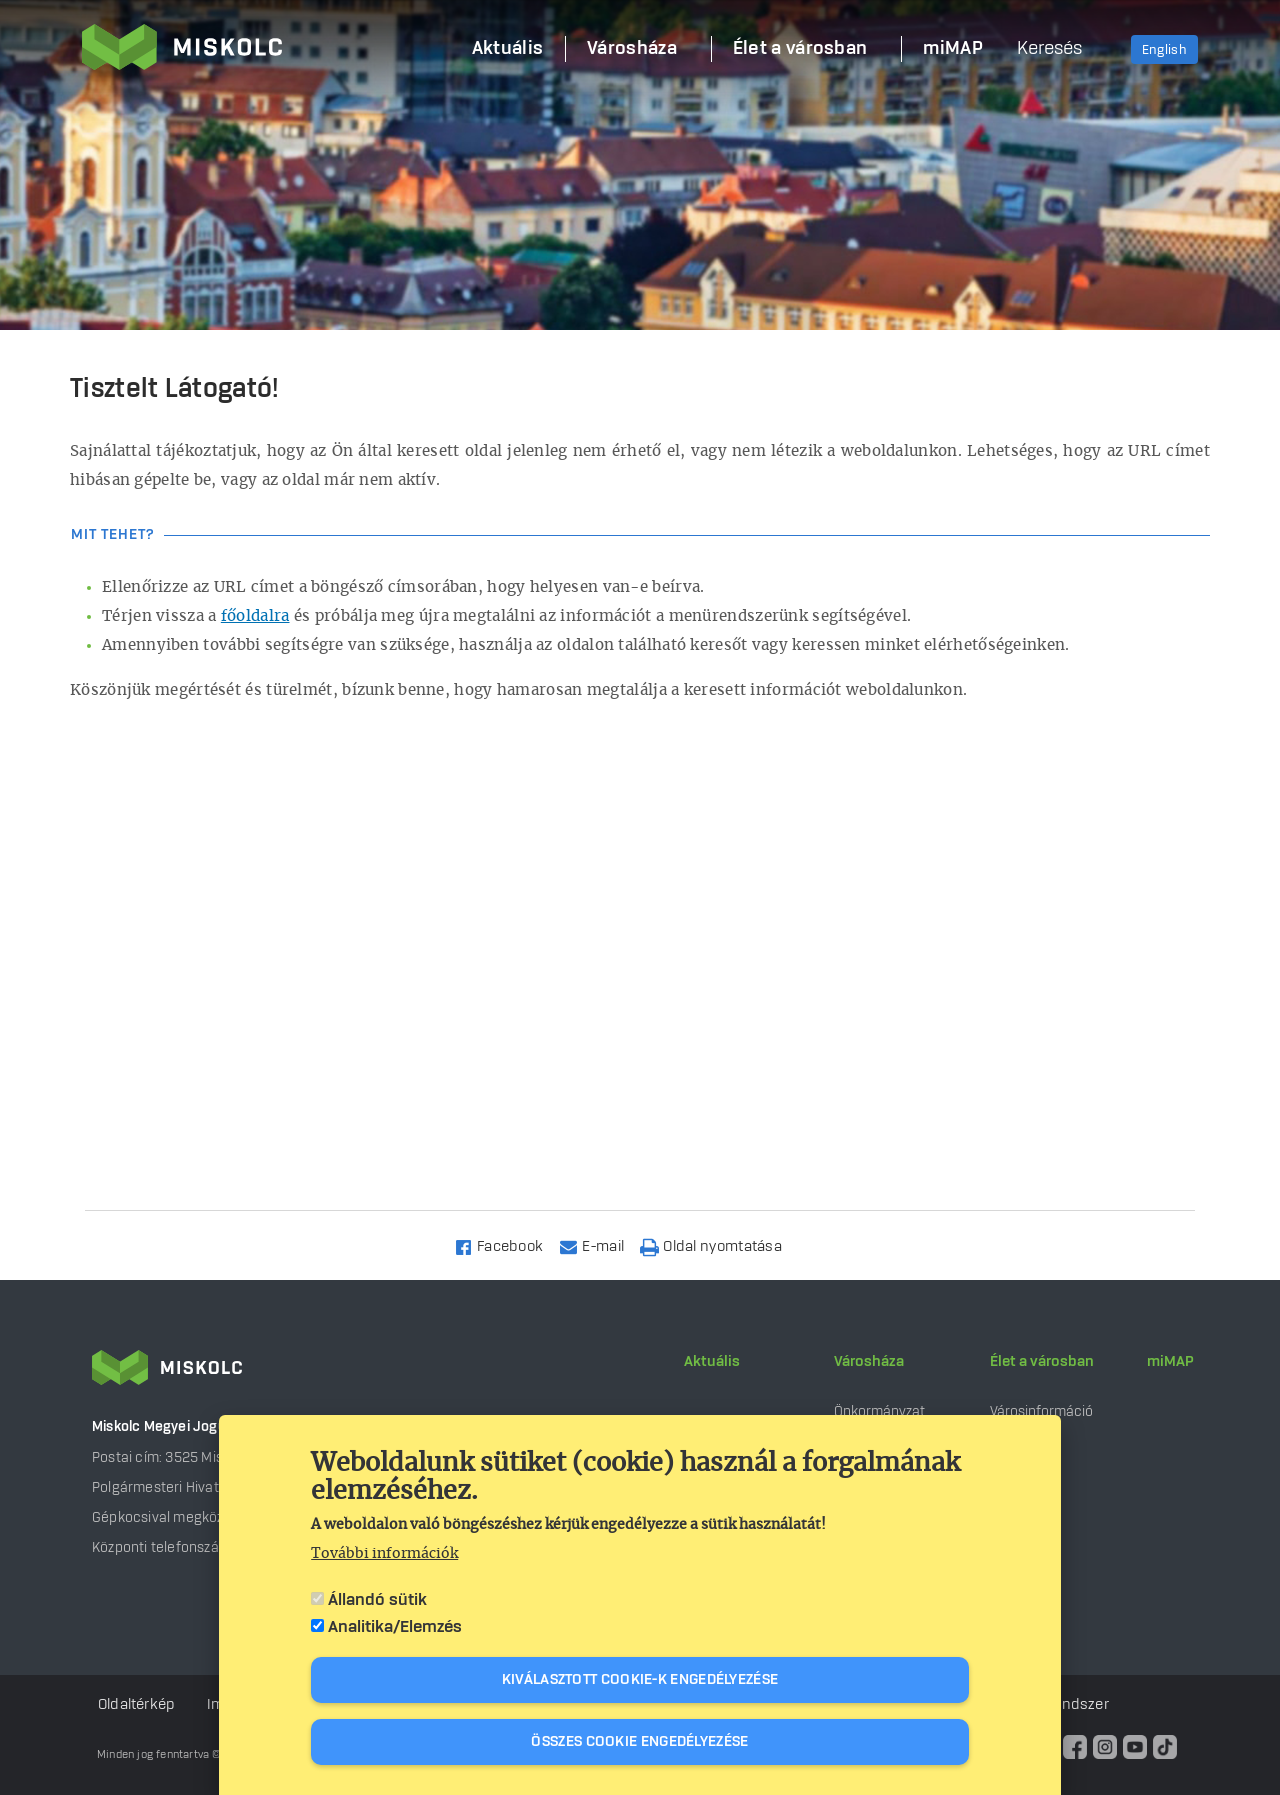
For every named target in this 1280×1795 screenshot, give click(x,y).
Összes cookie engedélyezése (639, 1742)
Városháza (869, 1362)
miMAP (1170, 1362)
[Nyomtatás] (720, 1245)
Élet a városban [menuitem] (800, 49)
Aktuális (712, 1362)
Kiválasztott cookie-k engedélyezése (640, 1680)
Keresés (1049, 49)
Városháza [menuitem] (632, 49)
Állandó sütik (377, 1600)
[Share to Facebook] (507, 1245)
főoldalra (255, 616)
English (1164, 50)
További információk (384, 1554)
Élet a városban (1042, 1362)
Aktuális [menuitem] (507, 49)
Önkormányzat (879, 1411)
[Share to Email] (600, 1245)
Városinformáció (1041, 1411)
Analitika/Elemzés (395, 1627)
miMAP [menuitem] (953, 49)
